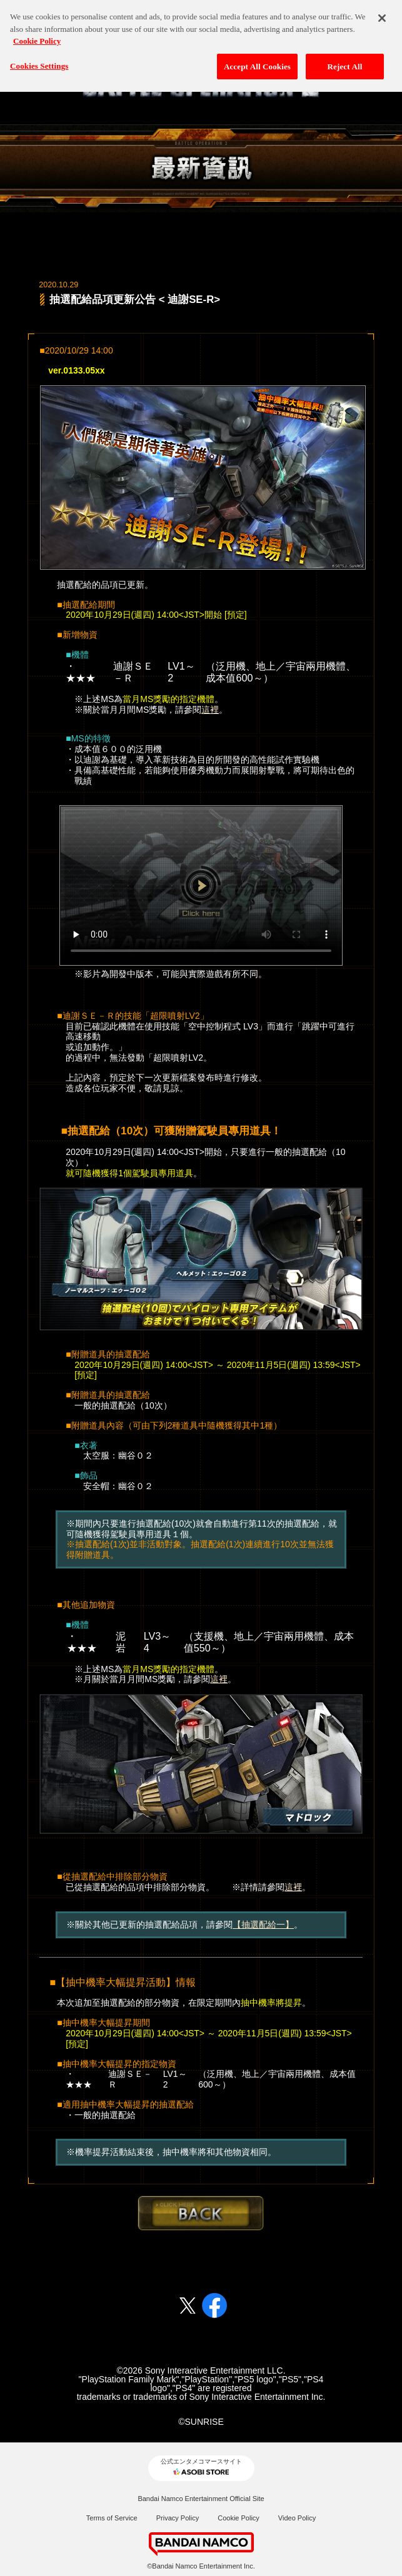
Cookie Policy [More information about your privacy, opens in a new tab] (37, 35)
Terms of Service (112, 2518)
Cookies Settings (39, 60)
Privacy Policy (177, 2518)
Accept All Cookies (257, 61)
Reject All (345, 61)
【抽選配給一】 (263, 1925)
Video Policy (297, 2518)
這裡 (210, 710)
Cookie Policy (238, 2518)
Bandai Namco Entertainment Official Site (201, 2498)
